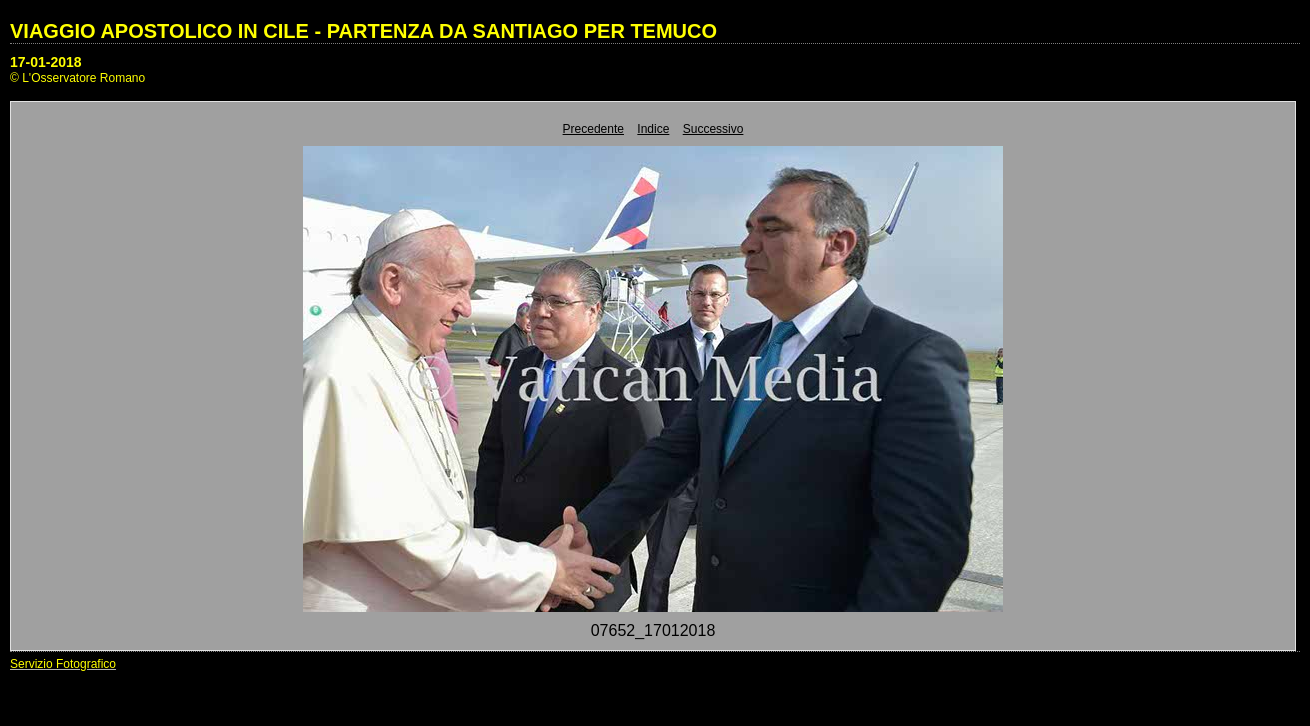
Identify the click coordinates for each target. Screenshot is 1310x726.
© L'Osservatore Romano (77, 78)
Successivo (713, 129)
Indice (653, 129)
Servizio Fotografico (63, 664)
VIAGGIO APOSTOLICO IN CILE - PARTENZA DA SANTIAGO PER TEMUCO (363, 31)
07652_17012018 (653, 630)
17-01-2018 (46, 62)
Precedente (593, 129)
